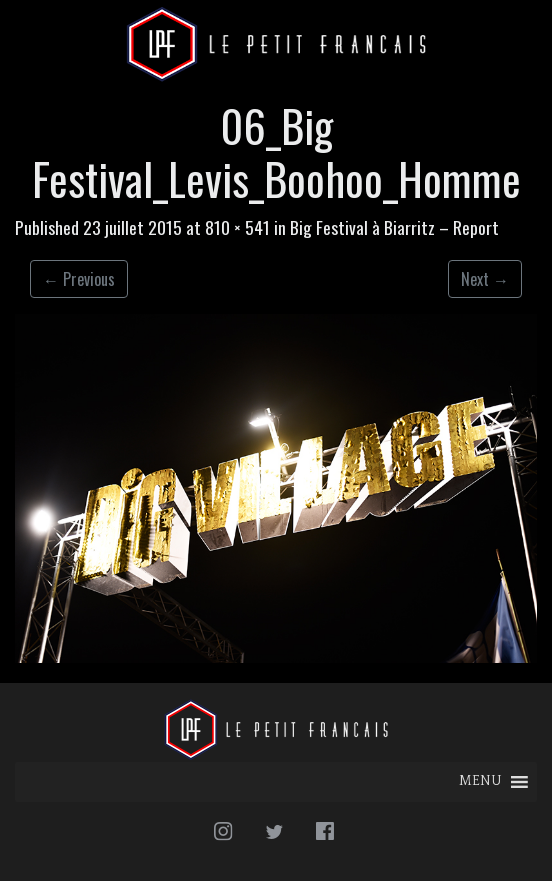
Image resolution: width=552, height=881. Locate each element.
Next (485, 279)
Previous (79, 279)
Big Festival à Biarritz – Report (394, 227)
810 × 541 (237, 227)
